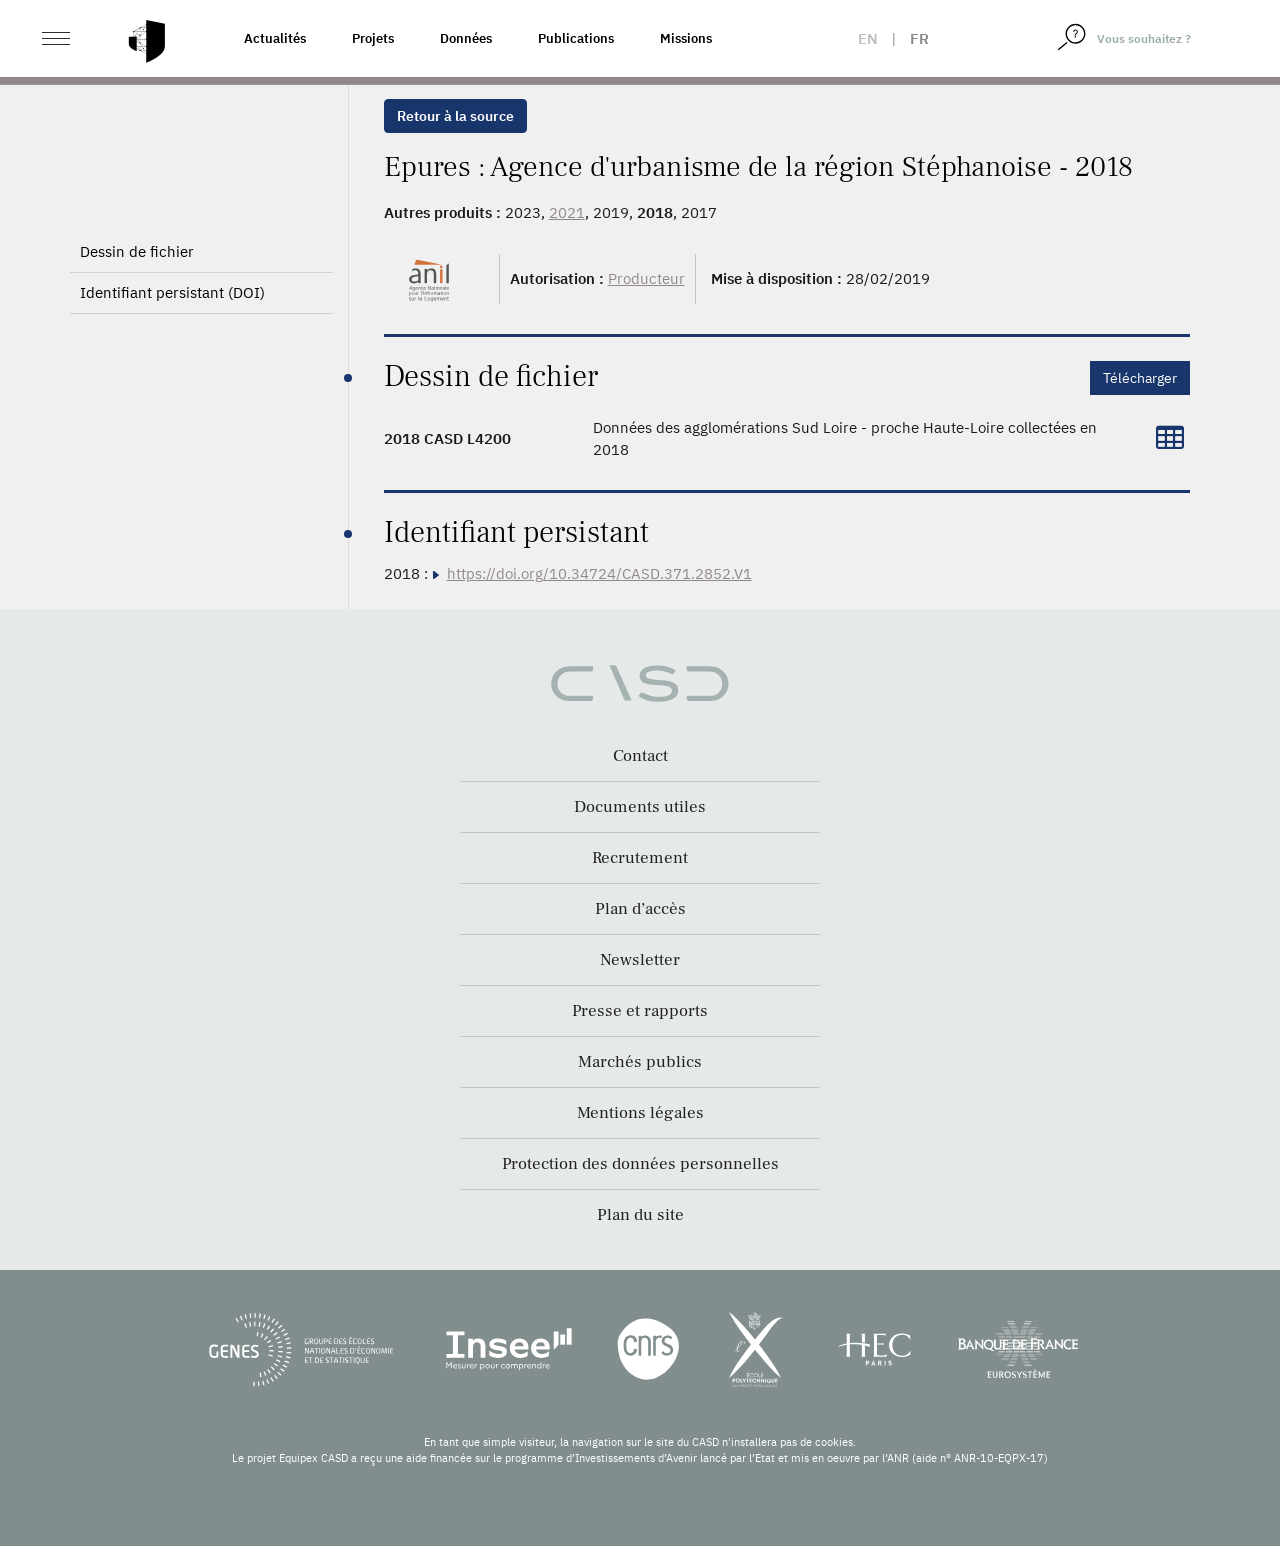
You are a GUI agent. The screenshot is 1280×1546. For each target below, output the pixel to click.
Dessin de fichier (137, 251)
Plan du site (640, 1215)
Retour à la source (455, 116)
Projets (373, 38)
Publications (576, 38)
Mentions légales (640, 1113)
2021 (567, 212)
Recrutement (640, 858)
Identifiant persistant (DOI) (172, 292)
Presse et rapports (640, 1011)
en (868, 38)
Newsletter (640, 960)
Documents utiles (640, 807)
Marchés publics (640, 1062)
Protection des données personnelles (640, 1164)
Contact (640, 756)
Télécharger (1140, 378)
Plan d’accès (640, 909)
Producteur (646, 278)
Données (466, 38)
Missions (686, 38)
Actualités (275, 38)
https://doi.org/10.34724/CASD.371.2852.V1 (599, 573)
